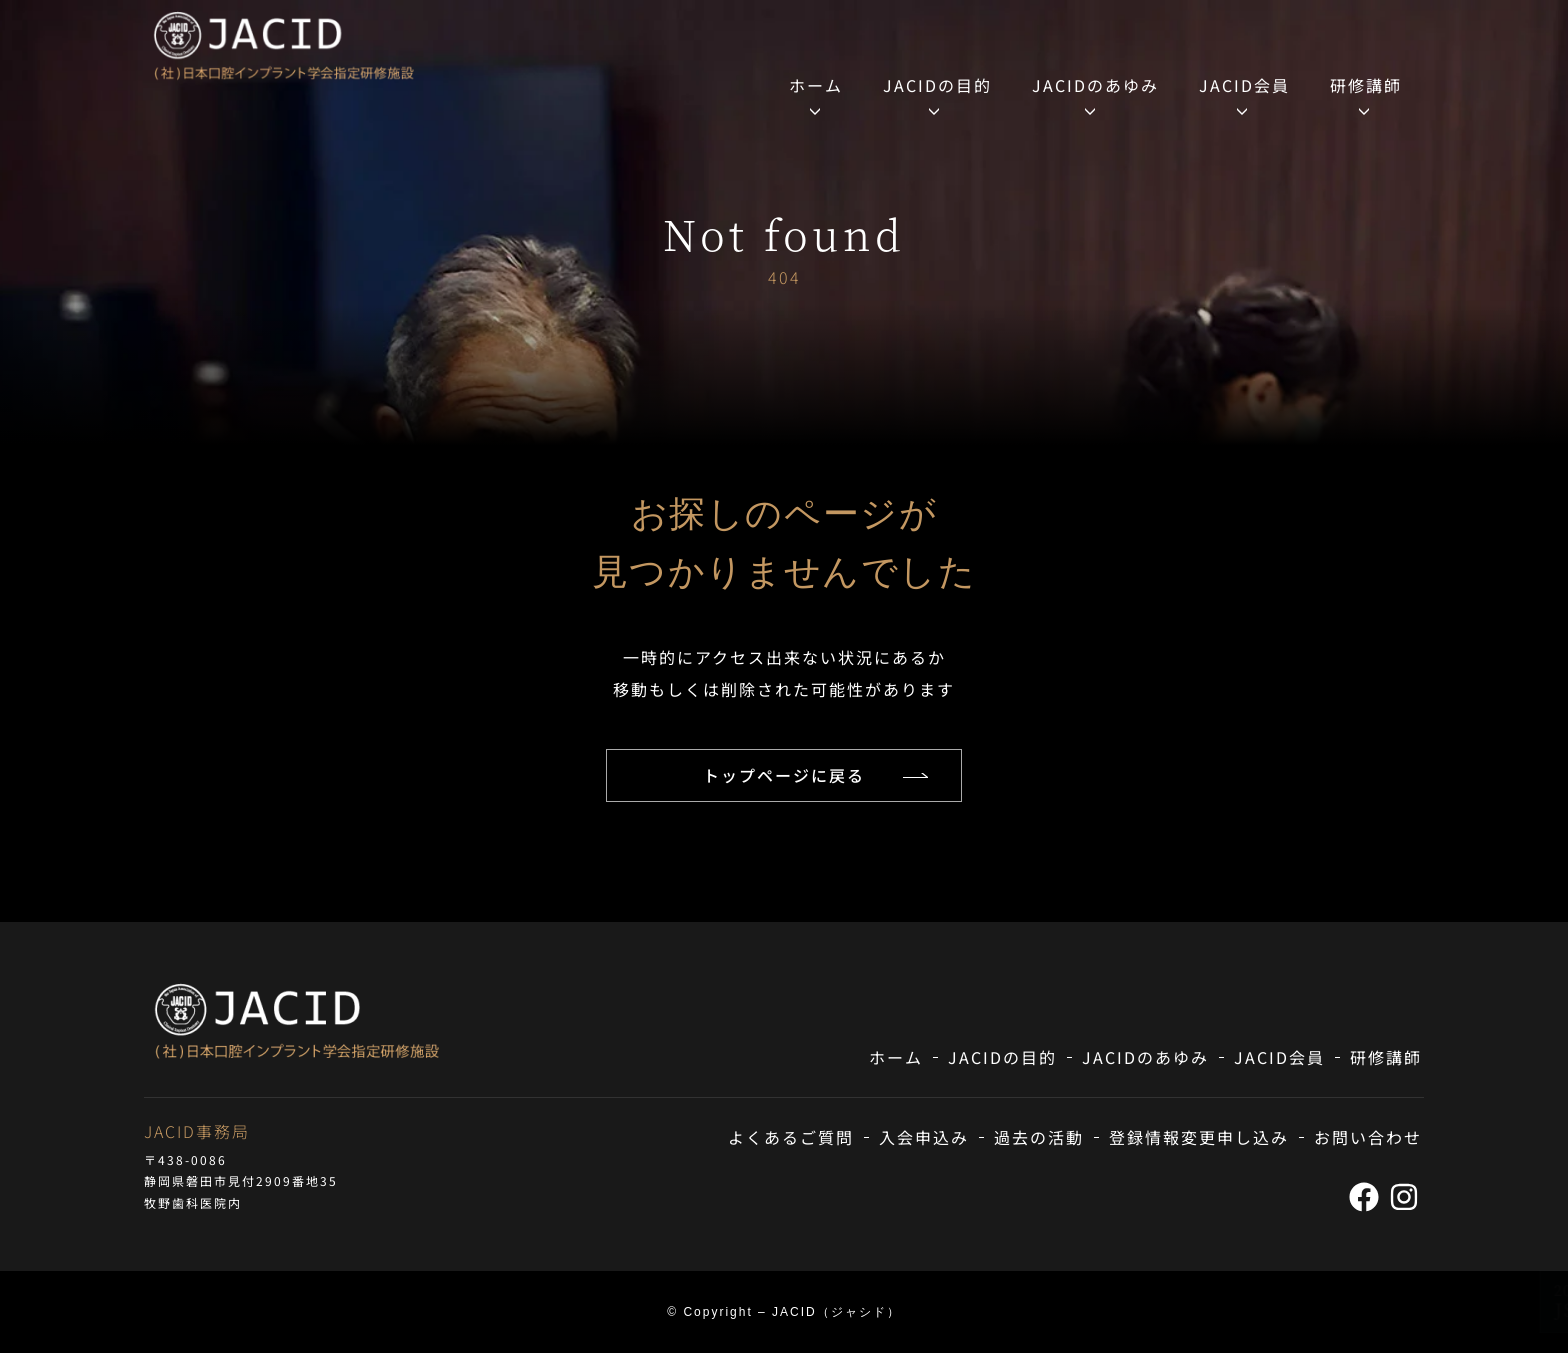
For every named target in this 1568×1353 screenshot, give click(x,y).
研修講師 (1366, 85)
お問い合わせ (1368, 1137)
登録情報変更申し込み (1199, 1137)
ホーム (816, 85)
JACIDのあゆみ (1095, 85)
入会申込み (924, 1137)
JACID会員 (1244, 85)
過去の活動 (1039, 1137)
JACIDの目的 (937, 85)
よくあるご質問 (791, 1137)
